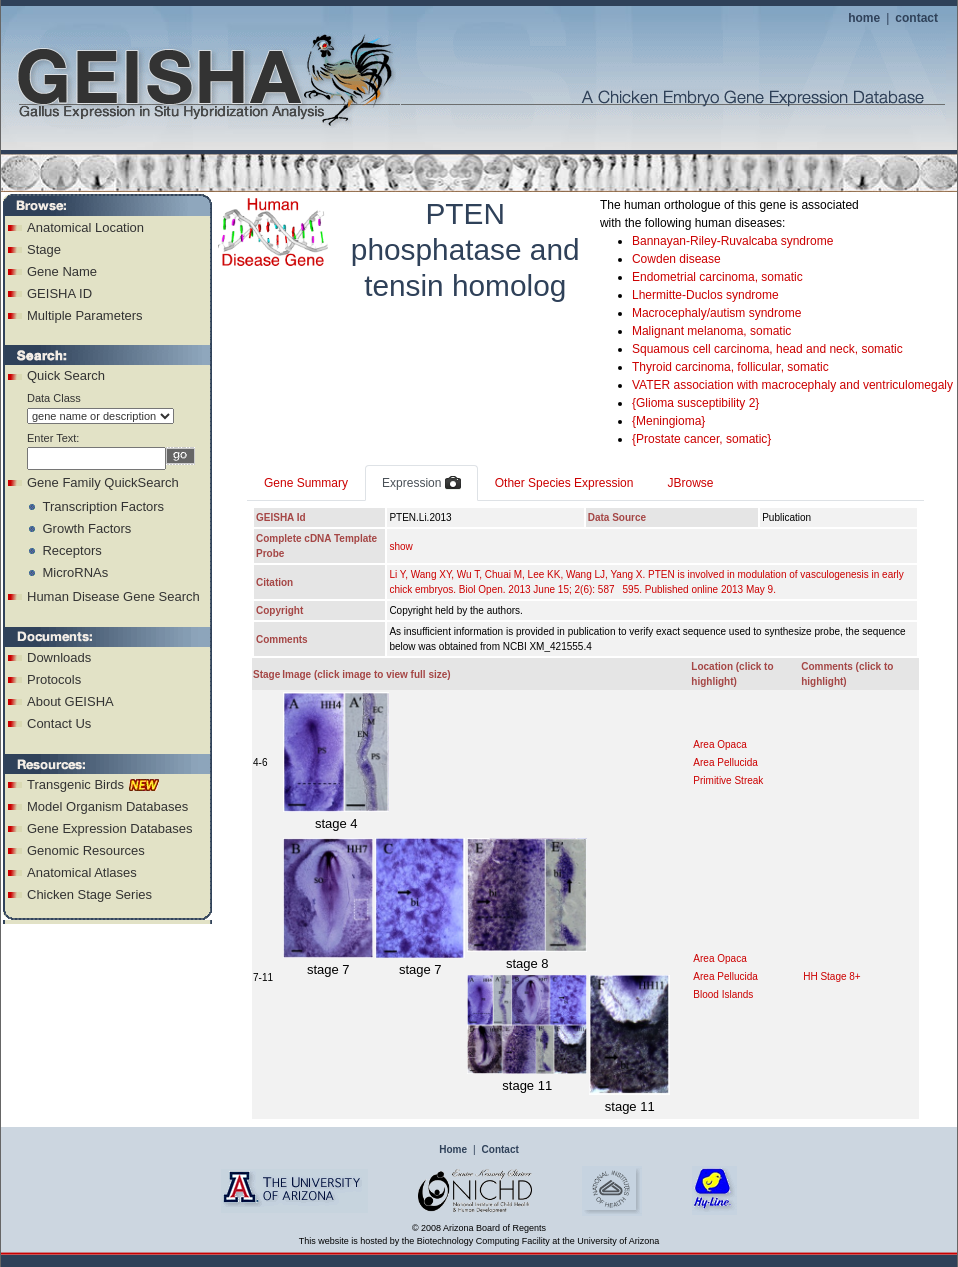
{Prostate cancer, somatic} (701, 439)
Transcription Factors (103, 506)
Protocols (54, 679)
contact (916, 18)
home (864, 18)
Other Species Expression (564, 483)
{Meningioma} (668, 421)
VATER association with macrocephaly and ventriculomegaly (792, 385)
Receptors (71, 550)
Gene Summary (306, 483)
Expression (421, 484)
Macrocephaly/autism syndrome (716, 313)
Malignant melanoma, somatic (711, 331)
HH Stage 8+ (832, 976)
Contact (500, 1149)
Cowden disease (676, 259)
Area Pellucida (725, 762)
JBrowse (690, 483)
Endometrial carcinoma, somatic (717, 277)
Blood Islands (723, 994)
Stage (44, 249)
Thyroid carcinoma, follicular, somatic (730, 367)
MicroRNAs (75, 572)
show (400, 546)
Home (453, 1149)
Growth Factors (86, 528)
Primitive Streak (728, 780)
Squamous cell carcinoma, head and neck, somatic (767, 349)
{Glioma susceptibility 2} (695, 403)
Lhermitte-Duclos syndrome (705, 295)
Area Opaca (719, 744)
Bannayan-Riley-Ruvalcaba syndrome (732, 241)
